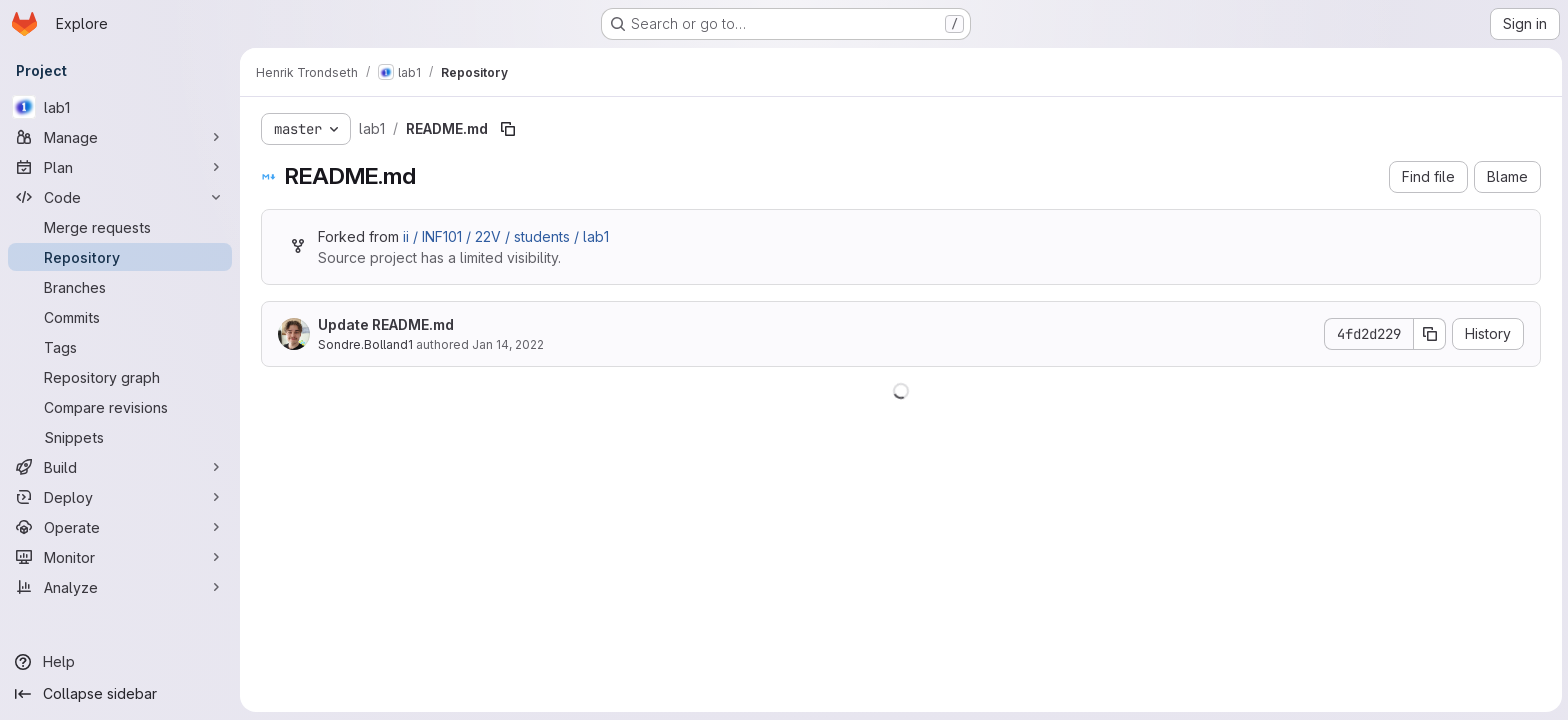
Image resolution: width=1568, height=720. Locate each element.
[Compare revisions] (120, 407)
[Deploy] (120, 497)
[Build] (120, 467)
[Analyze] (120, 587)
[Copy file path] (507, 129)
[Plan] (120, 167)
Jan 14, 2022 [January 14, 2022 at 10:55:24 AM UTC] (507, 344)
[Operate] (120, 527)
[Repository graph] (120, 377)
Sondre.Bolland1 (364, 344)
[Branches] (120, 287)
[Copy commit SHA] (1429, 334)
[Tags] (120, 347)
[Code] (120, 197)
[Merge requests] (120, 227)
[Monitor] (120, 557)
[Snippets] (120, 437)
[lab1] (120, 107)
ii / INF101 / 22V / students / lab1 (505, 236)
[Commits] (120, 317)
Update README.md (385, 324)
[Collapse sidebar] (120, 694)
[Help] (120, 662)
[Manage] (120, 137)
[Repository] (120, 257)
